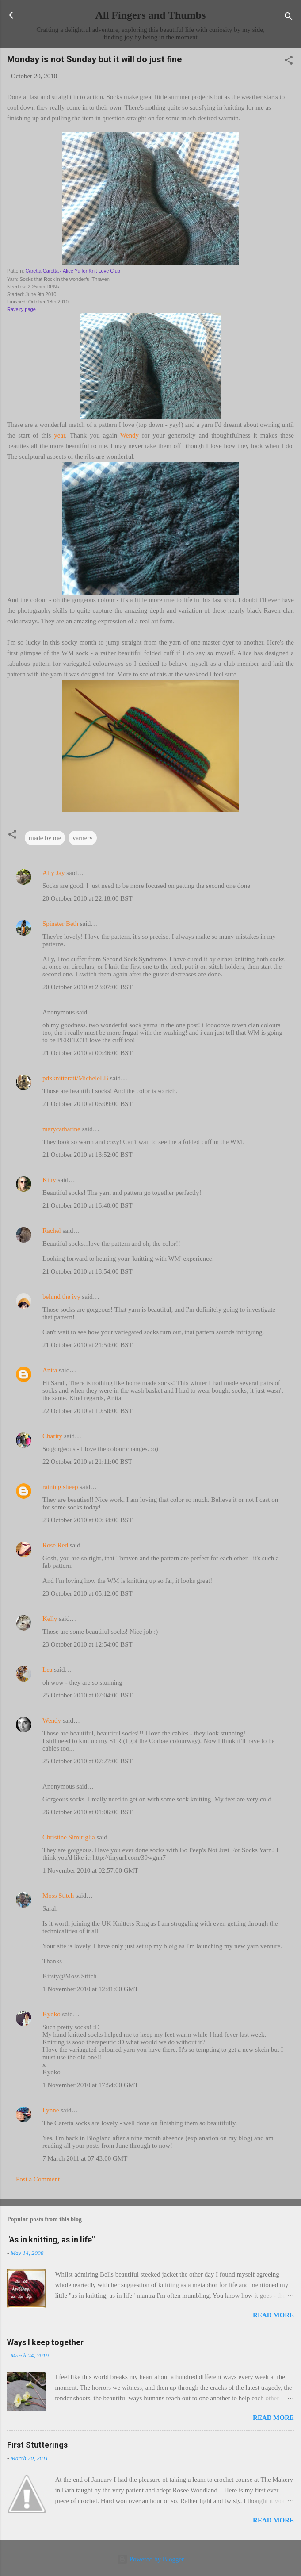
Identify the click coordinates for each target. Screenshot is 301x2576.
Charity (52, 1436)
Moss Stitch (58, 1895)
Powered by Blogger (150, 2559)
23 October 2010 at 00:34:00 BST (87, 1520)
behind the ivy (61, 1296)
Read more (273, 2315)
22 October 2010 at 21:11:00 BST (87, 1461)
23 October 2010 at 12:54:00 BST (87, 1644)
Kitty (49, 1179)
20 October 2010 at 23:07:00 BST (87, 986)
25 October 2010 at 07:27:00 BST (87, 1761)
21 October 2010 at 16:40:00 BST (87, 1205)
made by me (45, 837)
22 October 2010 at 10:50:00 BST (87, 1410)
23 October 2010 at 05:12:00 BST (87, 1593)
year (59, 435)
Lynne (50, 2110)
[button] (288, 62)
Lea (47, 1669)
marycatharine (61, 1129)
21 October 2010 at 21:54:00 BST (87, 1344)
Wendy (129, 435)
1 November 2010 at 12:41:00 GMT (90, 1988)
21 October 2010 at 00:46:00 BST (87, 1052)
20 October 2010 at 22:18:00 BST (87, 898)
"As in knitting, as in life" (51, 2239)
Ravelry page (21, 309)
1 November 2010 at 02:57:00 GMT (90, 1870)
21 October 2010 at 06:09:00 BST (87, 1103)
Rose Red (55, 1545)
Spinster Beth (60, 923)
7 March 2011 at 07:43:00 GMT (84, 2158)
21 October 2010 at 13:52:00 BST (87, 1154)
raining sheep (60, 1486)
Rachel (51, 1230)
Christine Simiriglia (68, 1837)
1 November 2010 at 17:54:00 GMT (90, 2084)
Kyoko (51, 2014)
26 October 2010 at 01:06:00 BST (87, 1812)
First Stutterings (37, 2444)
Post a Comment (38, 2179)
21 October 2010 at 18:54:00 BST (87, 1271)
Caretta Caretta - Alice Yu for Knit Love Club (73, 270)
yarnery (82, 837)
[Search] (288, 17)
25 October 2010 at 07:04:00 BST (87, 1695)
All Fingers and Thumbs (150, 15)
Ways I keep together (45, 2342)
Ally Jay (53, 872)
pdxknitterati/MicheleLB (75, 1078)
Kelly (49, 1618)
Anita (49, 1370)
